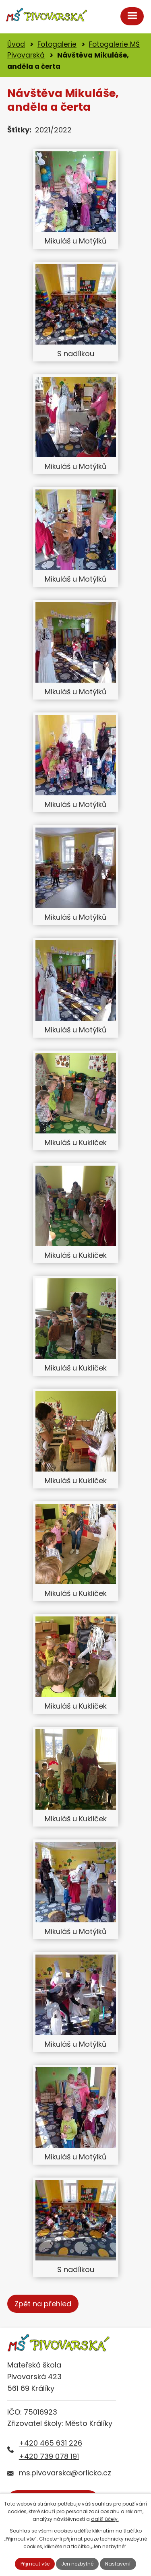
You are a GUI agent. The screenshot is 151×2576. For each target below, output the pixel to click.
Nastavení (117, 2563)
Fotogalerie (57, 44)
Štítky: (19, 130)
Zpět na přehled (42, 2304)
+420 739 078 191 (49, 2456)
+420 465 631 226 (50, 2443)
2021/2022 (53, 130)
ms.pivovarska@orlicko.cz (65, 2473)
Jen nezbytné (77, 2563)
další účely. (105, 2519)
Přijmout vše (35, 2563)
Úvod (16, 44)
